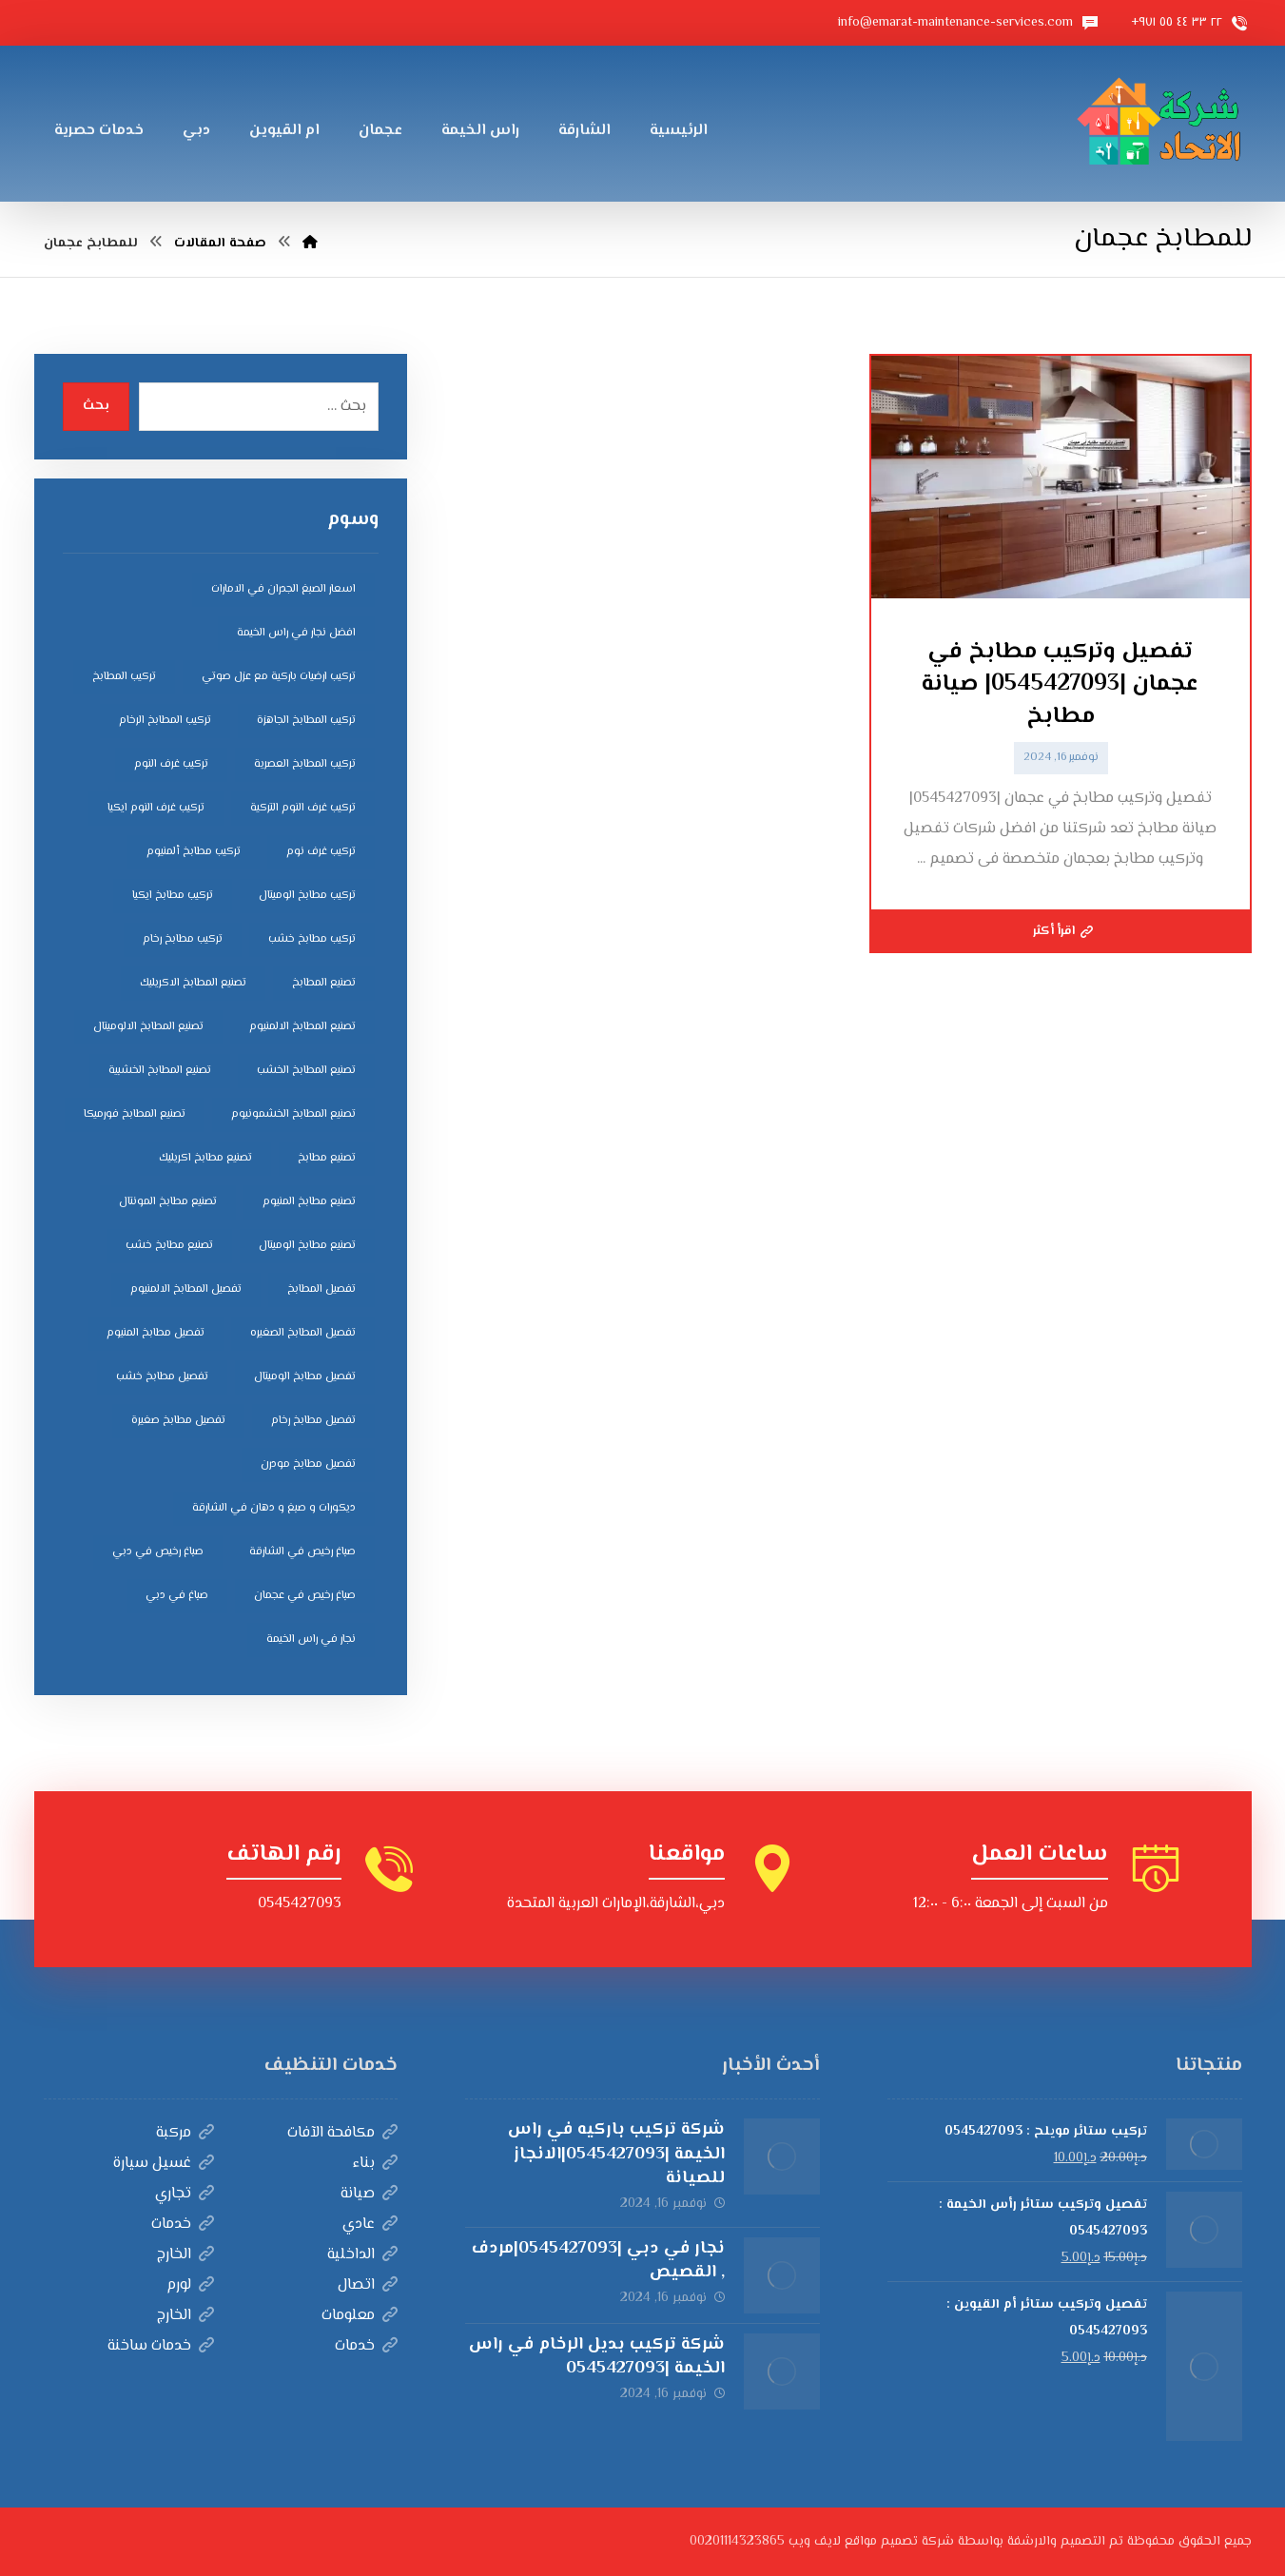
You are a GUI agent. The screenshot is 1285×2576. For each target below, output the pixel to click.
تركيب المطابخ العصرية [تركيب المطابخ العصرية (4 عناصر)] (305, 764)
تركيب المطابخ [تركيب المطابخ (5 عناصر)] (124, 677)
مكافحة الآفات (342, 2133)
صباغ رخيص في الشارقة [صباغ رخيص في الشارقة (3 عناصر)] (302, 1552)
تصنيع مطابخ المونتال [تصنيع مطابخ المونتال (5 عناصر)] (168, 1202)
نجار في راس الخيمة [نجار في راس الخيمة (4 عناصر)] (311, 1639)
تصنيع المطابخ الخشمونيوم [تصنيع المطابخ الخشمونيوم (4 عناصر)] (293, 1114)
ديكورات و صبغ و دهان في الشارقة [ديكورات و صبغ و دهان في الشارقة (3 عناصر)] (274, 1508)
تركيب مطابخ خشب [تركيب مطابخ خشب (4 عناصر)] (312, 939)
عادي (370, 2224)
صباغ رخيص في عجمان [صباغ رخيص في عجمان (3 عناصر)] (305, 1596)
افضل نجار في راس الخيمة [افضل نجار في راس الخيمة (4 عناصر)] (296, 633)
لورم (190, 2285)
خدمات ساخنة (160, 2346)
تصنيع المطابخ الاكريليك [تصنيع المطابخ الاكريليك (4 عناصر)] (193, 983)
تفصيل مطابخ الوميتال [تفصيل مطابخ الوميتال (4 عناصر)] (305, 1377)
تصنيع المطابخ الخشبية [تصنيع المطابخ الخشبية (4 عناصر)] (159, 1071)
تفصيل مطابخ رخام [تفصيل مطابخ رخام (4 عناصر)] (313, 1421)
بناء (375, 2164)
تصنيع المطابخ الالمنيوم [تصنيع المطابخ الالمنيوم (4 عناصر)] (302, 1027)
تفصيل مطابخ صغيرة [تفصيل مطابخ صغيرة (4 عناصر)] (178, 1421)
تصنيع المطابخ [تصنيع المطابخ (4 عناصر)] (324, 983)
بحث (96, 406)
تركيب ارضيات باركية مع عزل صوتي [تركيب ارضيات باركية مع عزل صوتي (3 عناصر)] (279, 677)
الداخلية (362, 2255)
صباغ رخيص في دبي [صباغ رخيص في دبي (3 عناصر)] (158, 1552)
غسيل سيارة (163, 2164)
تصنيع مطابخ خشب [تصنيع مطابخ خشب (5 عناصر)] (169, 1246)
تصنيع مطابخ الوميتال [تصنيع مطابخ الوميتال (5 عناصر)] (307, 1246)
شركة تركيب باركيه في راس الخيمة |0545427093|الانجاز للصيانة (616, 2154)
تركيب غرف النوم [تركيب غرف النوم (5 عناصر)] (171, 764)
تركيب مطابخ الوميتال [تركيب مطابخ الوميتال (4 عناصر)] (307, 896)
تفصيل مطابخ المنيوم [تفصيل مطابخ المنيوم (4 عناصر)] (155, 1333)
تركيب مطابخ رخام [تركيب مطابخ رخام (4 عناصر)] (183, 939)
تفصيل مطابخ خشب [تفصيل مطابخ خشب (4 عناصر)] (162, 1377)
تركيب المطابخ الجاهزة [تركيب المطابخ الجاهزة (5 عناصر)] (306, 721)
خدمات (182, 2224)
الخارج (185, 2255)
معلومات (359, 2316)
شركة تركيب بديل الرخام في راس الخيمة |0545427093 (597, 2357)
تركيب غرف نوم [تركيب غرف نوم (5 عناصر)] (321, 852)
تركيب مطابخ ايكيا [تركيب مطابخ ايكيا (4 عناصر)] (172, 896)
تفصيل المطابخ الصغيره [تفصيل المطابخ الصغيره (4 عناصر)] (303, 1333)
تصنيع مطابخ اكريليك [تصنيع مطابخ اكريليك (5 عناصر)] (205, 1158)
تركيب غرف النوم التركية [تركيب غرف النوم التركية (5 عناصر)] (303, 808)
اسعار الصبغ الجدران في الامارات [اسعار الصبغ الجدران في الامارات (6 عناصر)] (283, 589)
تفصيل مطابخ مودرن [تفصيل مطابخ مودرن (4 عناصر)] (308, 1464)
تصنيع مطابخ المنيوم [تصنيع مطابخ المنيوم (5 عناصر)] (309, 1202)
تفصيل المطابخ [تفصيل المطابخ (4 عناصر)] (321, 1289)
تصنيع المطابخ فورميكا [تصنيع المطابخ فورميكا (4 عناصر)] (134, 1114)
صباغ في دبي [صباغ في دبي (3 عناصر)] (177, 1596)
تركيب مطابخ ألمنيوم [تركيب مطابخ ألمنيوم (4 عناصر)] (193, 852)
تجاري (184, 2194)
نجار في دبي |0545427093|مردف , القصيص (598, 2260)
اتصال (368, 2285)
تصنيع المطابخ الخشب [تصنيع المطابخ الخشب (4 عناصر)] (306, 1071)
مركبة (185, 2133)
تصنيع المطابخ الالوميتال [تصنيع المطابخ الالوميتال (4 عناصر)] (148, 1027)
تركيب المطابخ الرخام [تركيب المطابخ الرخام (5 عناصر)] (165, 721)
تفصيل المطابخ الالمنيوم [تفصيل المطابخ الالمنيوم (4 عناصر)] (186, 1289)
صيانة (369, 2194)
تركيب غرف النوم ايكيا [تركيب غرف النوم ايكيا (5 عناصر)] (155, 808)
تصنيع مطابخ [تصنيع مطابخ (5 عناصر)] (327, 1158)
